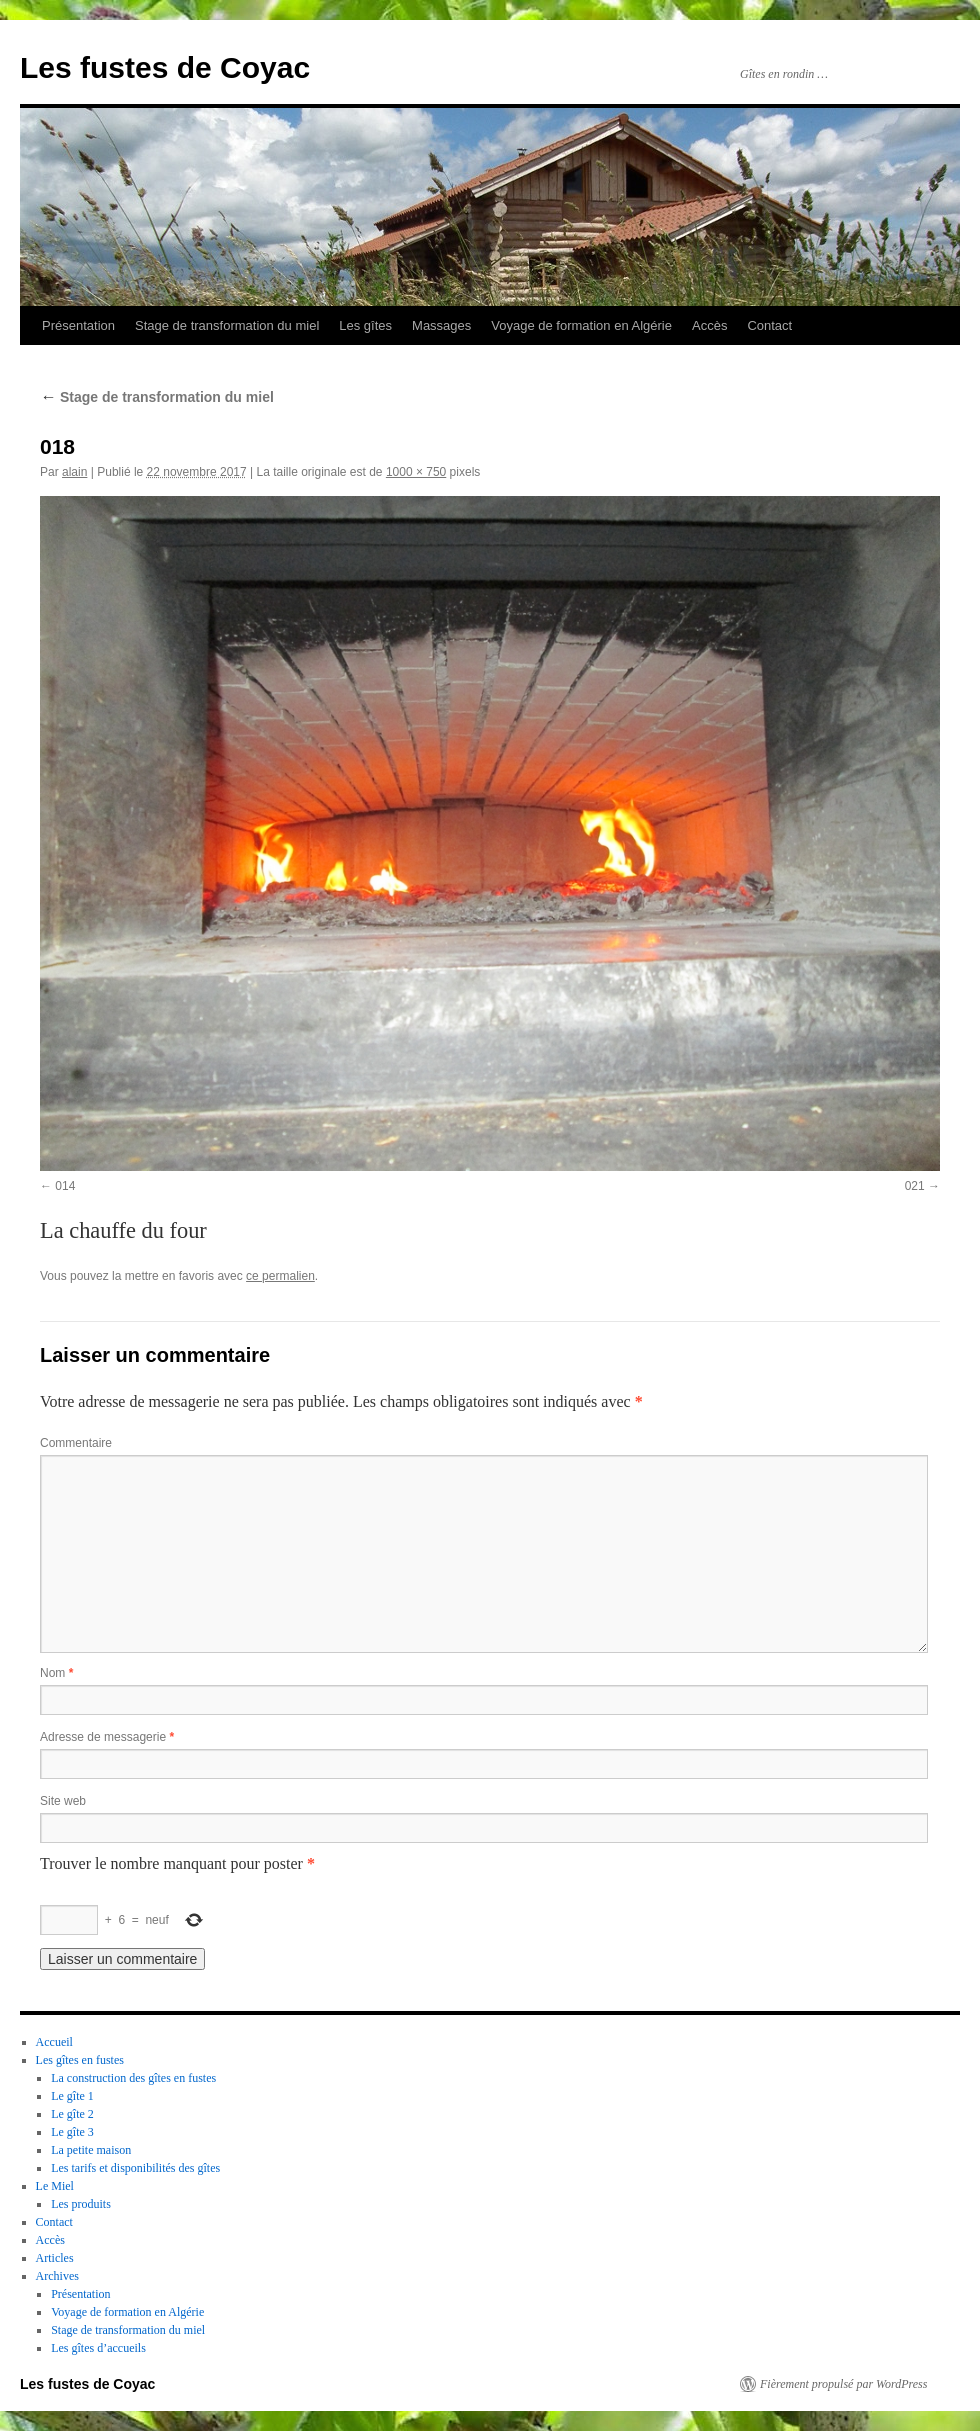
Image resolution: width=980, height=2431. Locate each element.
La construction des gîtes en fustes (133, 2078)
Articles (55, 2258)
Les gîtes (365, 325)
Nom (56, 1673)
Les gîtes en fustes (80, 2060)
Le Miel (55, 2186)
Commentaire (76, 1443)
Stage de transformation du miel (227, 325)
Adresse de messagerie (107, 1737)
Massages (441, 325)
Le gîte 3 (72, 2132)
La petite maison (91, 2150)
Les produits (81, 2204)
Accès (709, 325)
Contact (769, 325)
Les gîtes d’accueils (98, 2348)
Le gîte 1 (72, 2096)
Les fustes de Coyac (165, 67)
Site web (63, 1801)
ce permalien (280, 1276)
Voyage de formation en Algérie (581, 325)
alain (74, 472)
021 (915, 1186)
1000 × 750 (416, 472)
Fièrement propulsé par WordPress (843, 2384)
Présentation (78, 325)
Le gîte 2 (72, 2114)
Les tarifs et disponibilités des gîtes (135, 2168)
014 (65, 1186)
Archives (57, 2276)
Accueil (54, 2042)
